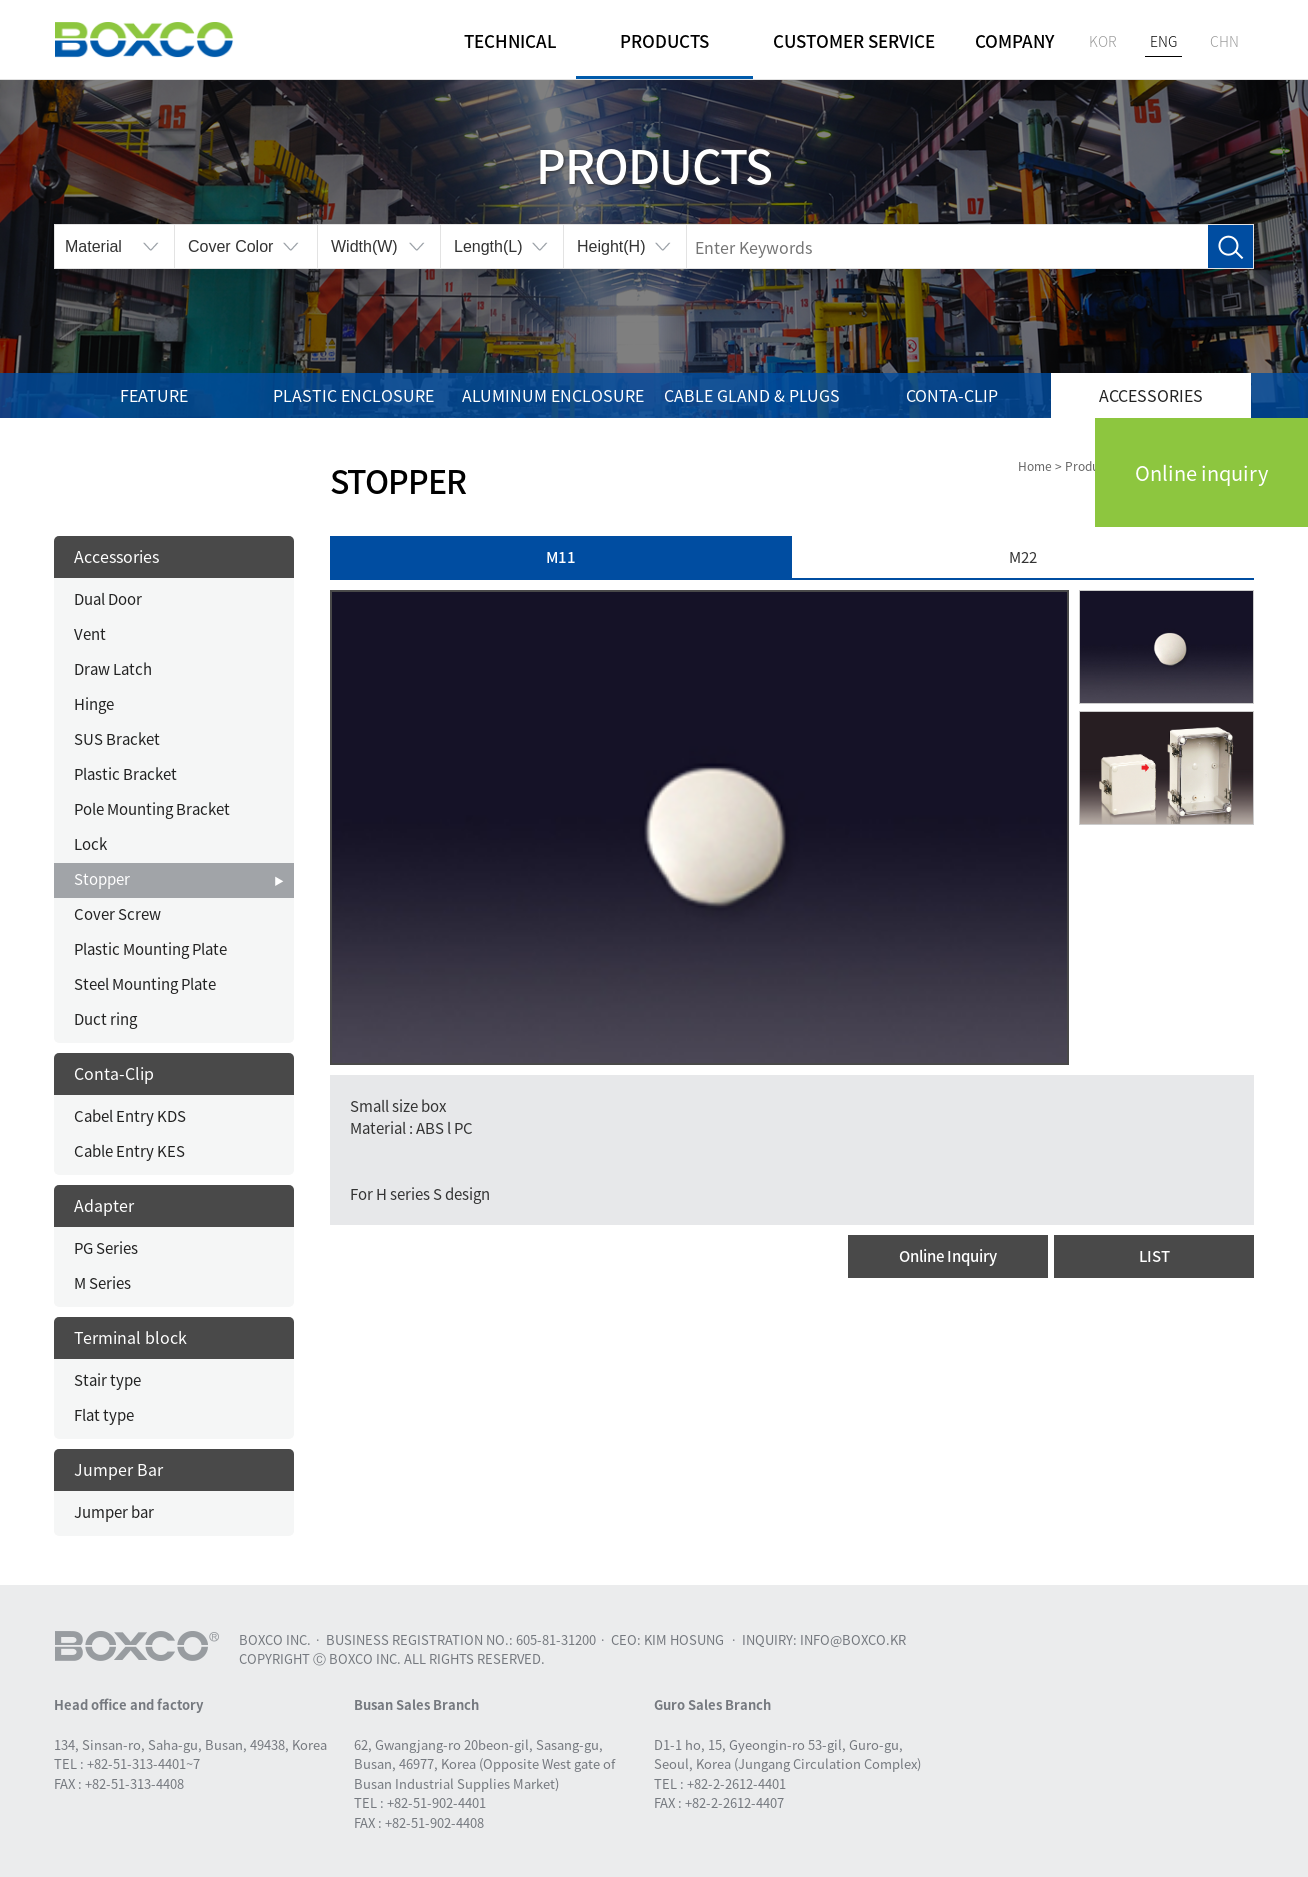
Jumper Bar (118, 1469)
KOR (1103, 41)
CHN (1224, 41)
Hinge (94, 704)
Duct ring (105, 1019)
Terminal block (130, 1337)
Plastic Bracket (125, 774)
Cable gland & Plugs (752, 395)
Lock (90, 844)
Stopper (102, 879)
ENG (1163, 41)
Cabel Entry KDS (130, 1116)
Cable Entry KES (129, 1151)
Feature (154, 395)
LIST (1154, 1256)
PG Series (106, 1248)
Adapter (104, 1205)
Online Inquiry (948, 1256)
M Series (102, 1283)
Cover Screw (117, 914)
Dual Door (108, 599)
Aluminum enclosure (553, 395)
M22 (1023, 557)
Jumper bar (114, 1512)
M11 (561, 557)
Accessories (1151, 395)
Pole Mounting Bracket (152, 809)
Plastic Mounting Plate (150, 949)
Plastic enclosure (353, 395)
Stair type (107, 1380)
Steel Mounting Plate (145, 984)
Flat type (104, 1415)
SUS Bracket (117, 739)
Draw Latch (113, 669)
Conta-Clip (952, 395)
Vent (90, 634)
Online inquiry (1201, 472)
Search (1230, 247)
